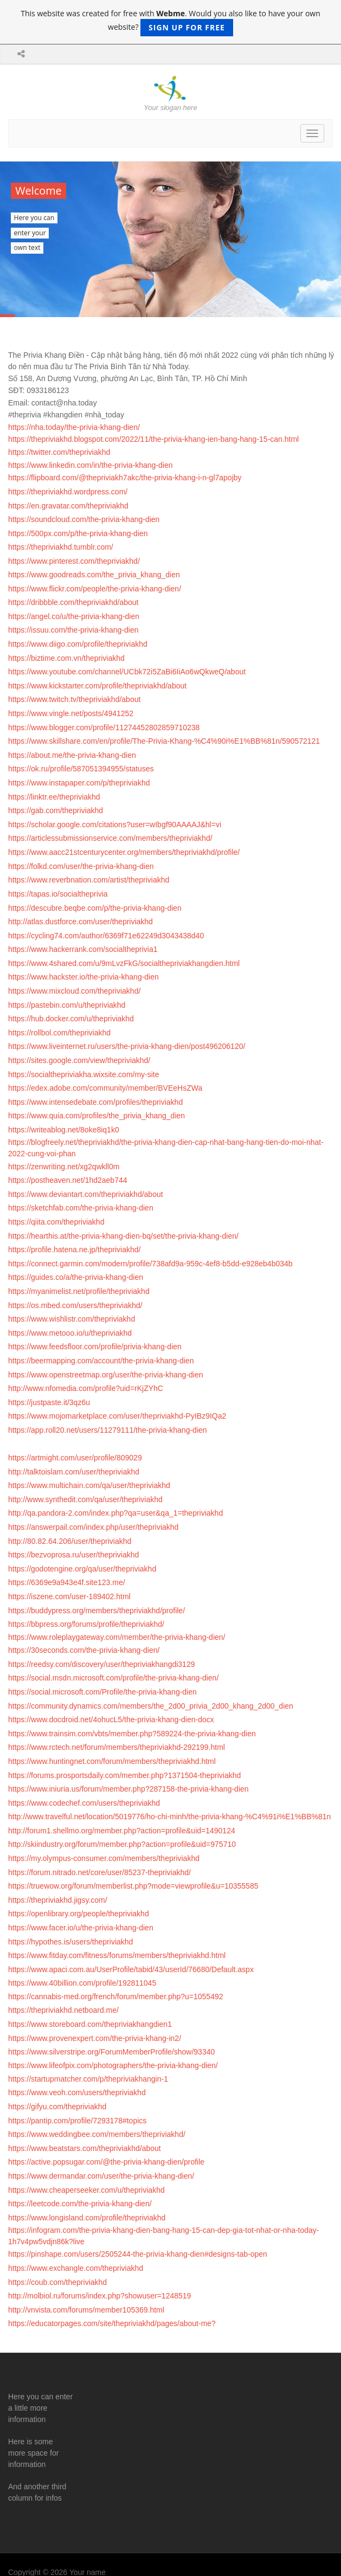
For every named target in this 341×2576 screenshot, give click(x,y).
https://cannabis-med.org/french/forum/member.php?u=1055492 (115, 1996)
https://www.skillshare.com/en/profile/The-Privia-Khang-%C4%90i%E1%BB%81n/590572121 (164, 741)
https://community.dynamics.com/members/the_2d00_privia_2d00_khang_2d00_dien (150, 1706)
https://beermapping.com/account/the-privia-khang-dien (101, 1360)
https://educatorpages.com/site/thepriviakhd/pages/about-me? (112, 2323)
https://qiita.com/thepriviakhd (56, 1222)
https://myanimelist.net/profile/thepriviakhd (79, 1291)
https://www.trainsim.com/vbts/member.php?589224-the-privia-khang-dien (132, 1733)
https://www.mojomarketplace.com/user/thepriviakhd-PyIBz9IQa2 (117, 1416)
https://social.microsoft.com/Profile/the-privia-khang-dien (102, 1692)
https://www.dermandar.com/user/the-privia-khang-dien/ (101, 2176)
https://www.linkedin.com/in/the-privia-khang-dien (90, 465)
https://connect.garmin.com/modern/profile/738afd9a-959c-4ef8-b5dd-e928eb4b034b (150, 1263)
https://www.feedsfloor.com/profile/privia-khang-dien (95, 1346)
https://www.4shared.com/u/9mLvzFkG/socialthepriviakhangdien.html (124, 963)
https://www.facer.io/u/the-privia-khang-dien (80, 1927)
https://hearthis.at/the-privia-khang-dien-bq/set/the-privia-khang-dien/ (123, 1236)
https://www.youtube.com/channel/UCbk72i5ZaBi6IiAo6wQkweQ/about (127, 671)
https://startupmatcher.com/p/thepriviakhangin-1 (88, 2079)
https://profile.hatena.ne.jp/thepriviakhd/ (74, 1249)
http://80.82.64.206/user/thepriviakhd (69, 1541)
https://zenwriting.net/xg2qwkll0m (63, 1166)
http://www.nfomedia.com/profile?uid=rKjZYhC (85, 1388)
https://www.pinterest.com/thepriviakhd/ (74, 561)
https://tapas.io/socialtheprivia (58, 894)
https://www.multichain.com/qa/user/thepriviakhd (89, 1485)
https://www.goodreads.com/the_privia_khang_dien (94, 574)
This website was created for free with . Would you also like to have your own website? (170, 22)
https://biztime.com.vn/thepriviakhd (66, 658)
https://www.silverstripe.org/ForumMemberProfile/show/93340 (111, 2051)
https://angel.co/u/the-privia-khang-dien (73, 616)
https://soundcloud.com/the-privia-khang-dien (83, 519)
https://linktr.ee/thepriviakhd (54, 797)
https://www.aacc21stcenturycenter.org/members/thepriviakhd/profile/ (124, 852)
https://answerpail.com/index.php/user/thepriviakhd (93, 1527)
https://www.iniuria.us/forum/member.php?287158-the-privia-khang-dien (128, 1789)
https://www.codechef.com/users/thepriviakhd (84, 1803)
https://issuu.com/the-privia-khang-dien (73, 630)
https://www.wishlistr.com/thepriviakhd (71, 1319)
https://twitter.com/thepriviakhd (59, 452)
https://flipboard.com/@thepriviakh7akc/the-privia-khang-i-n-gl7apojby (125, 477)
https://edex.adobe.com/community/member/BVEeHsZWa (105, 1088)
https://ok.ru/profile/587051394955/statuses (81, 768)
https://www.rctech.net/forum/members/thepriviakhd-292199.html (116, 1747)
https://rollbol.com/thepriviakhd (59, 1032)
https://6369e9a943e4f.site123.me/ (66, 1582)
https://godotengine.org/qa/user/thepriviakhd (82, 1568)
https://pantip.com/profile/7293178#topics (77, 2120)
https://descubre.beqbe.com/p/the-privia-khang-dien (95, 908)
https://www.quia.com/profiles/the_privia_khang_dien (96, 1115)
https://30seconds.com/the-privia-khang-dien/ (83, 1650)
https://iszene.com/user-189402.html (69, 1596)
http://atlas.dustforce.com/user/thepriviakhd (80, 921)
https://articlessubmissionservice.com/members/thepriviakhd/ (110, 838)
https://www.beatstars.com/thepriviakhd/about (84, 2148)
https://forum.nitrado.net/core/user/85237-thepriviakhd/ (99, 1872)
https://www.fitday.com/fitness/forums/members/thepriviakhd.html (117, 1955)
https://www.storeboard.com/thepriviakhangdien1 (90, 2024)
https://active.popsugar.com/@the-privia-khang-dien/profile (106, 2162)
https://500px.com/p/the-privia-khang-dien (78, 533)
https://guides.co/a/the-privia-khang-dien (75, 1277)
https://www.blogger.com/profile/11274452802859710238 (104, 727)
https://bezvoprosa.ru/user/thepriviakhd (73, 1554)
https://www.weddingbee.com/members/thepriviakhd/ (96, 2134)
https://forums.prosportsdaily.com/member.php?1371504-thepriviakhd (124, 1775)
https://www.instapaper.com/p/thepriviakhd (79, 782)
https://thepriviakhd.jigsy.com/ (57, 1900)
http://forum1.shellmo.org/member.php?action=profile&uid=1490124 (121, 1830)
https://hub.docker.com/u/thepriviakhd (71, 1018)
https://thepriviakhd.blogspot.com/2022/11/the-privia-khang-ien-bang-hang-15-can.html (153, 439)
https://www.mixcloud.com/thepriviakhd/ (74, 991)
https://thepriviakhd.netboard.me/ (63, 2010)
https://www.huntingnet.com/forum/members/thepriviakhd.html (112, 1761)
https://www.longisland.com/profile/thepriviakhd (86, 2217)
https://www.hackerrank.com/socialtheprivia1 (82, 949)
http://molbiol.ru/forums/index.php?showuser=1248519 (99, 2295)
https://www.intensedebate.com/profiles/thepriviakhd (95, 1102)
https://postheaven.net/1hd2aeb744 (67, 1180)
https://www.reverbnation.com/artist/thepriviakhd (88, 879)
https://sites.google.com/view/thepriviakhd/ (79, 1060)
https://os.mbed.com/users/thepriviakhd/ (75, 1305)
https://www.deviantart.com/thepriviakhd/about (85, 1194)
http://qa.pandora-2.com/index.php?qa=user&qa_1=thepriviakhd (115, 1513)
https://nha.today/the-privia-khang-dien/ (74, 427)
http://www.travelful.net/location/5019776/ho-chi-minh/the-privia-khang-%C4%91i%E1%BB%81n (169, 1816)
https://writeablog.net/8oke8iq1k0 (63, 1129)
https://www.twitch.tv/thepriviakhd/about (74, 699)
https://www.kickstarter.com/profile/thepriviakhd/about (97, 685)
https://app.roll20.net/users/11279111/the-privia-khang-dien (107, 1430)
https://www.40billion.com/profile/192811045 (82, 1983)
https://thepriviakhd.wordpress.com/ (67, 491)
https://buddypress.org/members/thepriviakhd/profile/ (96, 1610)
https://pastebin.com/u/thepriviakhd (66, 1005)
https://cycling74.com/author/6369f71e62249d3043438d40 (106, 935)
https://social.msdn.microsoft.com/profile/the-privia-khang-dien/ (113, 1677)
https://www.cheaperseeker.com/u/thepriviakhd (86, 2190)
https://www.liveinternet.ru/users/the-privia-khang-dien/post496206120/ (126, 1046)
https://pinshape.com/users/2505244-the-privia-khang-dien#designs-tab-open (137, 2254)
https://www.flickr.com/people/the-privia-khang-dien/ (94, 588)
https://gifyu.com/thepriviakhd (57, 2106)
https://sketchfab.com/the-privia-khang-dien (80, 1207)
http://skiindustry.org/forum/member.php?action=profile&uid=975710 (122, 1844)
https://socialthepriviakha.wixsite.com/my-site (83, 1074)
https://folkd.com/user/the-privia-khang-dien (80, 866)
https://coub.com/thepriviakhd (57, 2282)
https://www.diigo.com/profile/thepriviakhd (77, 644)
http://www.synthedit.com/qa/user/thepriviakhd (85, 1499)
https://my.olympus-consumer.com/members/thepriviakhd (104, 1858)
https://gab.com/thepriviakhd (55, 810)
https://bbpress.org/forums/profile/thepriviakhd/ (86, 1624)
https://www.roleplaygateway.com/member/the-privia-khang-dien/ (116, 1637)
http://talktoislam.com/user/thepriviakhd (73, 1471)
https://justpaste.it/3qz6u (49, 1402)
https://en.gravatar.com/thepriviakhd (68, 505)
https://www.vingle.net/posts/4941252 (70, 713)
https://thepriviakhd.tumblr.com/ (60, 547)
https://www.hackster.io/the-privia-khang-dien (83, 977)
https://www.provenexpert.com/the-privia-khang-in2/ (94, 2038)
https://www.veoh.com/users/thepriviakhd (77, 2092)
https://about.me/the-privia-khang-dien (72, 755)
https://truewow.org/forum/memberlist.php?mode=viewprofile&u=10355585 (133, 1886)
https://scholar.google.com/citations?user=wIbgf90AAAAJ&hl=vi (114, 824)
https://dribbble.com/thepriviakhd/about (73, 602)
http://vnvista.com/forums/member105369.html (86, 2309)
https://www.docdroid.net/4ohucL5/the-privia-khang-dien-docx (111, 1719)
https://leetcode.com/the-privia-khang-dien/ (80, 2203)
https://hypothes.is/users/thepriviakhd (70, 1941)
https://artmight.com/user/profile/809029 (75, 1457)
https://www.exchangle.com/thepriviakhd (75, 2268)
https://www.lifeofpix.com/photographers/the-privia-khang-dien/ (113, 2065)
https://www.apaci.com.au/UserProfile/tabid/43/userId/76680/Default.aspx (131, 1969)
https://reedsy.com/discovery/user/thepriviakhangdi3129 (101, 1664)
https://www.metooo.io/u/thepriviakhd (70, 1333)
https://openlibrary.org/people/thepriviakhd (78, 1913)
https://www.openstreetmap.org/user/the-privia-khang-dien (105, 1374)
